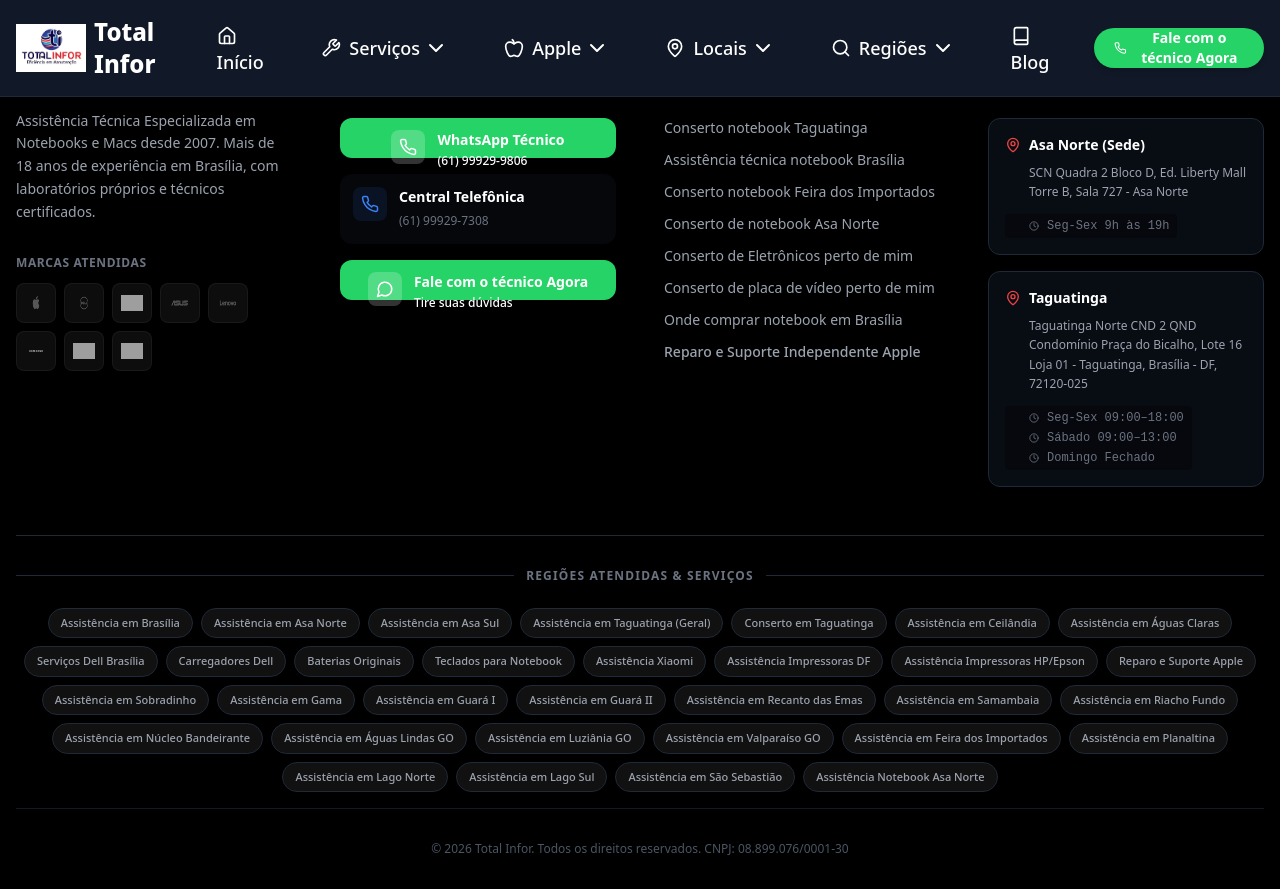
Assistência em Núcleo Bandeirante (157, 737)
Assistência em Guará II (590, 699)
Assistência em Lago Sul (531, 776)
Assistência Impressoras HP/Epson (994, 660)
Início (240, 50)
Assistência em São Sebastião (705, 776)
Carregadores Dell (226, 660)
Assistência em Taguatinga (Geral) (621, 622)
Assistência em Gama (286, 699)
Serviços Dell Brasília (91, 660)
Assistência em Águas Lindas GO (369, 737)
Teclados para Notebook (498, 660)
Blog (1030, 50)
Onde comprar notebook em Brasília (783, 319)
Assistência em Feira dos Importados (951, 737)
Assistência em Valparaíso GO (743, 737)
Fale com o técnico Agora (1175, 47)
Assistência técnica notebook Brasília (784, 159)
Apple (556, 48)
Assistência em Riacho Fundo (1149, 699)
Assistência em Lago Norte (365, 776)
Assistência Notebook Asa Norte (900, 776)
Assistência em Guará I (435, 699)
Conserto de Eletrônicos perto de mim (788, 255)
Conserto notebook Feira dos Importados (799, 191)
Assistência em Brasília (120, 622)
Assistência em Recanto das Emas (775, 699)
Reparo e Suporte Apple (1181, 660)
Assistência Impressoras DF (798, 660)
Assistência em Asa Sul (440, 622)
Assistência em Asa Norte (280, 622)
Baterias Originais (354, 660)
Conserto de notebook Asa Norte (771, 223)
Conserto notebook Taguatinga (766, 127)
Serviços (384, 48)
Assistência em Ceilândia (972, 622)
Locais (719, 48)
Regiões (893, 48)
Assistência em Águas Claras (1145, 622)
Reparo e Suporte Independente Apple (792, 351)
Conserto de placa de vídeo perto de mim (799, 287)
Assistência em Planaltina (1148, 737)
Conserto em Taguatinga (808, 622)
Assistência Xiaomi (644, 660)
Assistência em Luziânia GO (560, 737)
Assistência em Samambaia (968, 699)
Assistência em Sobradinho (125, 699)
